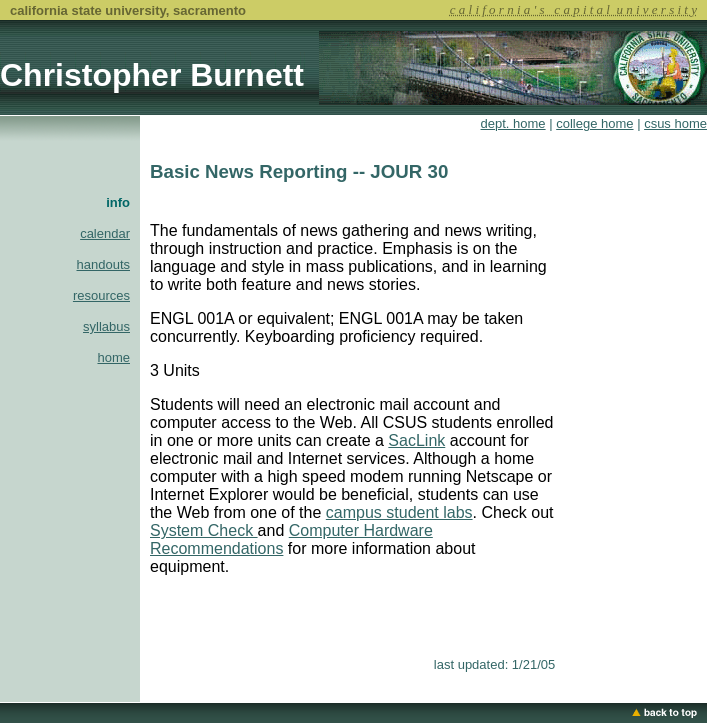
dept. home (513, 123)
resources (101, 295)
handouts (104, 264)
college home (594, 123)
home (113, 357)
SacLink (416, 440)
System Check (204, 530)
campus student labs (399, 512)
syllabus (106, 326)
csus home (675, 123)
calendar (105, 233)
